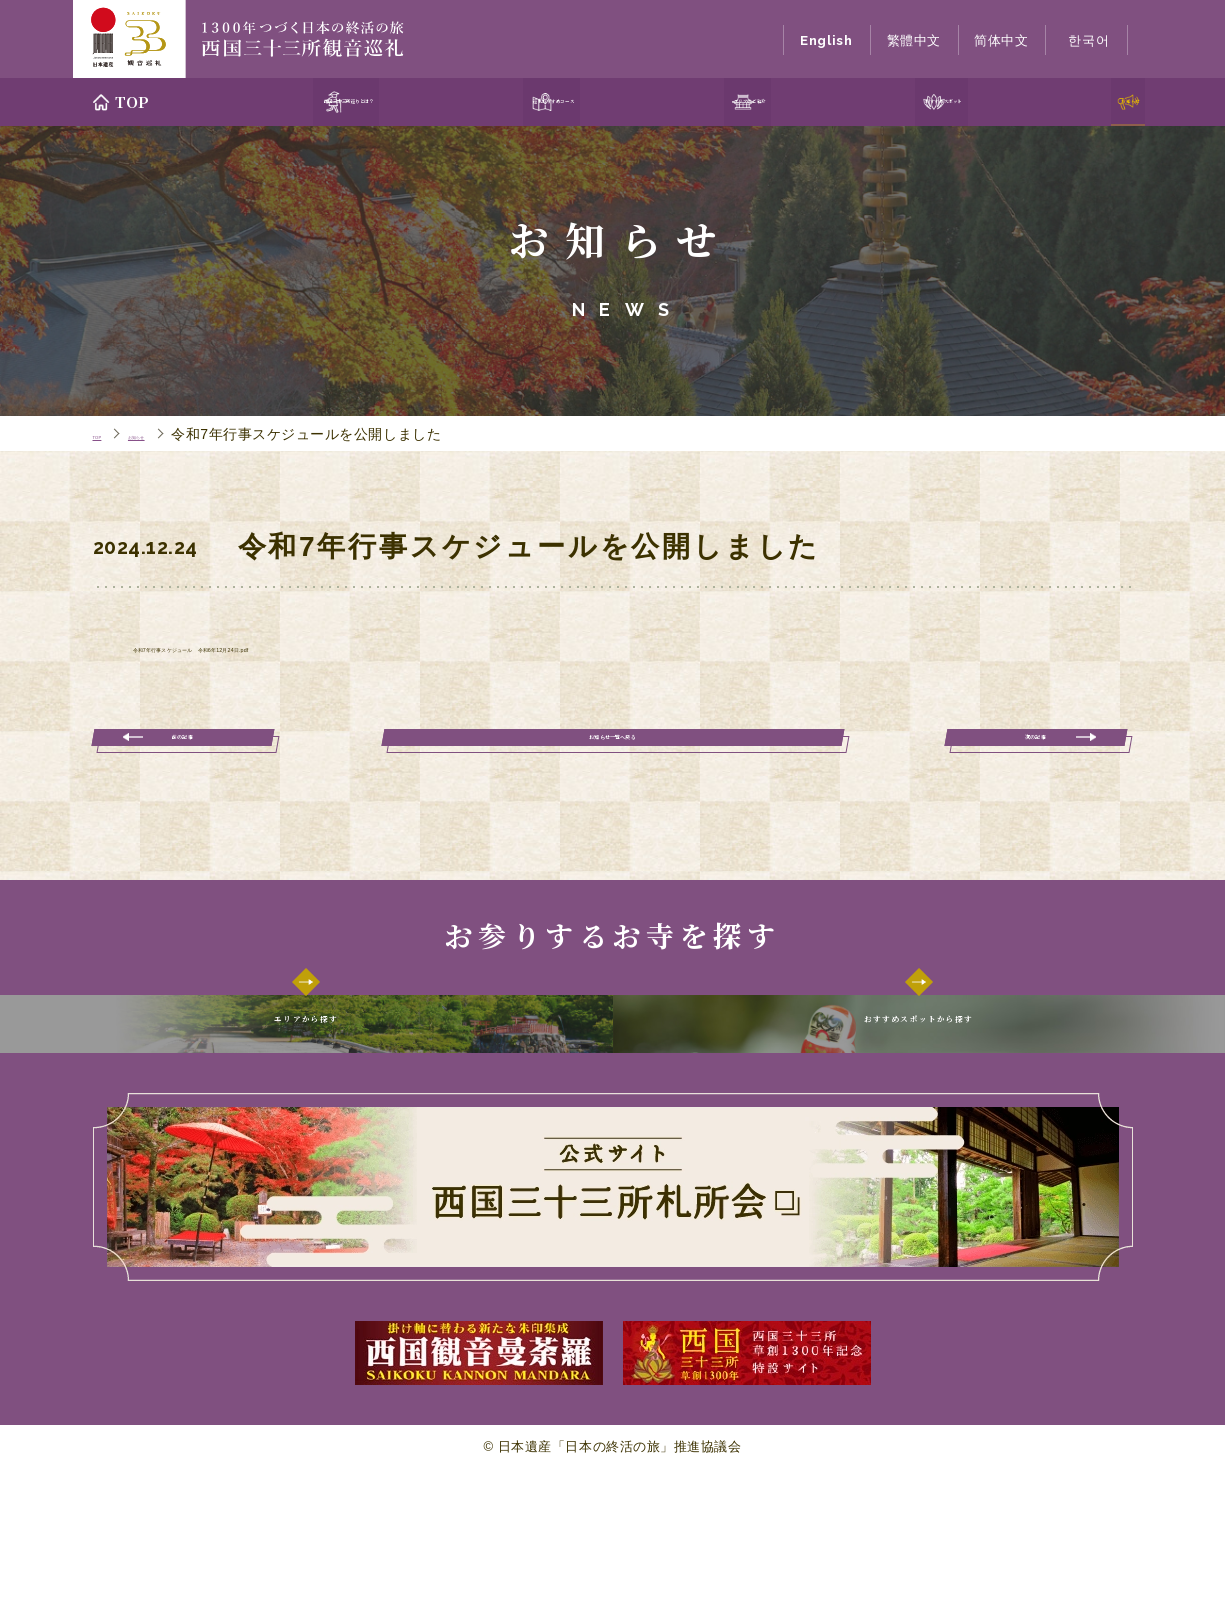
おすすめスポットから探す (918, 1079)
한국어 (1088, 40)
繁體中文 (914, 40)
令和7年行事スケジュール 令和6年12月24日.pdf (338, 650)
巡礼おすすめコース (538, 101)
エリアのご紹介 (736, 101)
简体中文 (1001, 40)
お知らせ (1094, 101)
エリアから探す (306, 1079)
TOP (133, 101)
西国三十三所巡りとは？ (309, 101)
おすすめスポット (927, 101)
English (826, 40)
